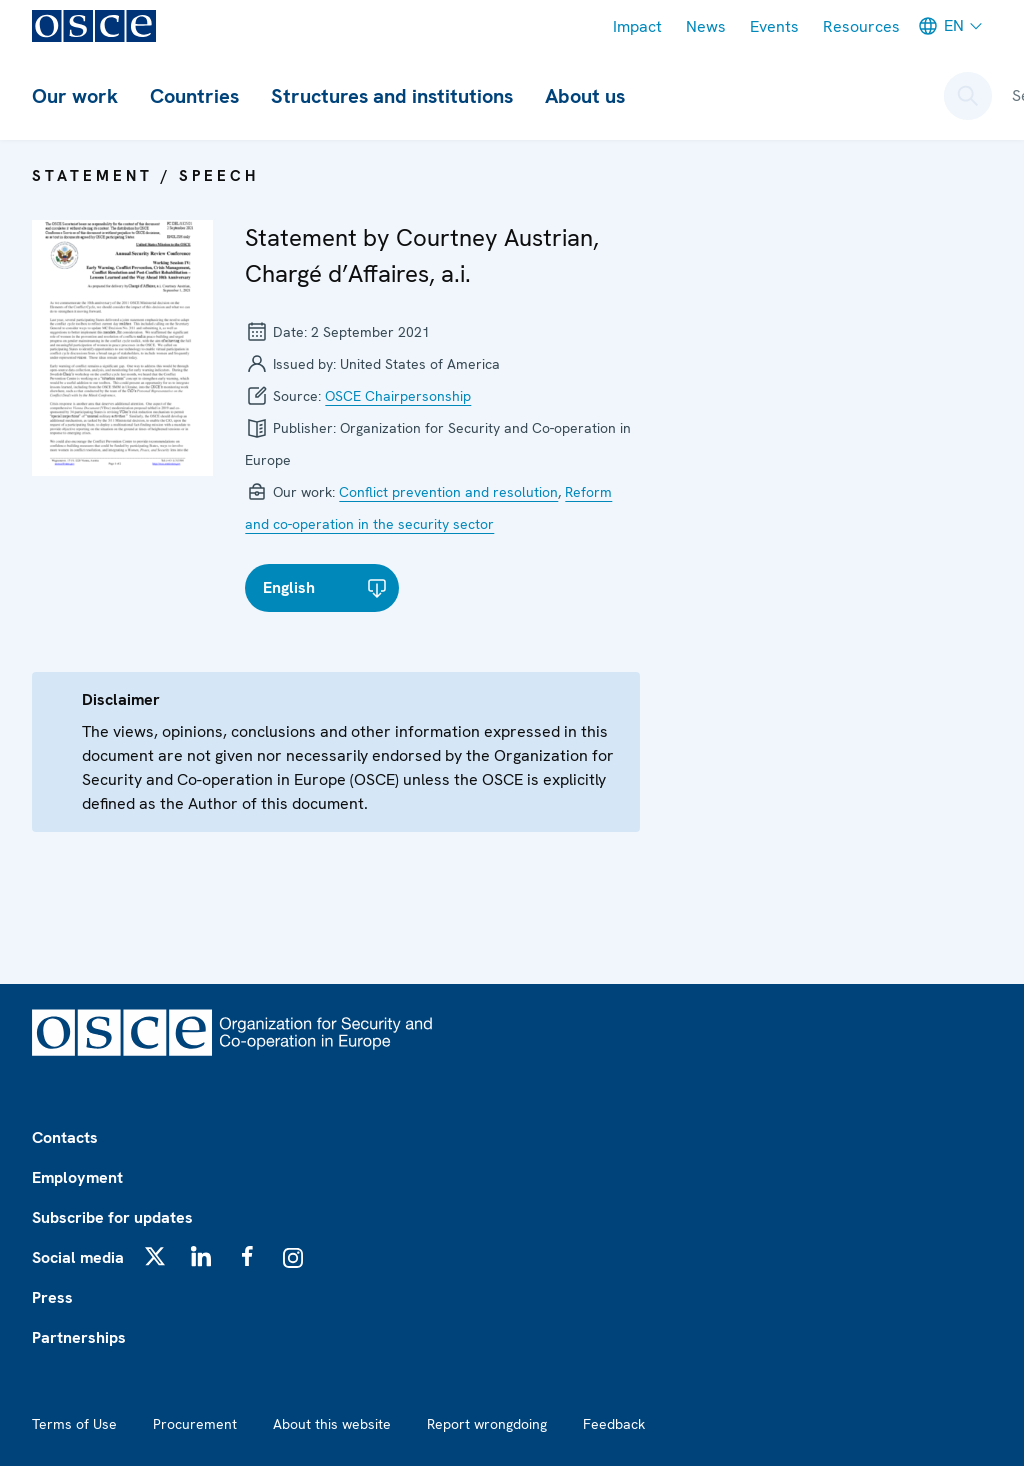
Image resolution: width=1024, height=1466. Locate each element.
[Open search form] (968, 96)
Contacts (65, 1137)
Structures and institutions (392, 96)
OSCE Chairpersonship (398, 396)
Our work (75, 96)
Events (774, 26)
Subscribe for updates (112, 1217)
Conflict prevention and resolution (448, 492)
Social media (78, 1257)
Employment (77, 1177)
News (706, 26)
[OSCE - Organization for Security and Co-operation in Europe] (94, 26)
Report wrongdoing (487, 1424)
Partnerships (79, 1337)
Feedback (614, 1424)
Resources (861, 26)
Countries (194, 96)
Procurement (195, 1424)
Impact (637, 26)
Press (52, 1297)
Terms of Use (74, 1424)
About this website (332, 1424)
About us (585, 96)
